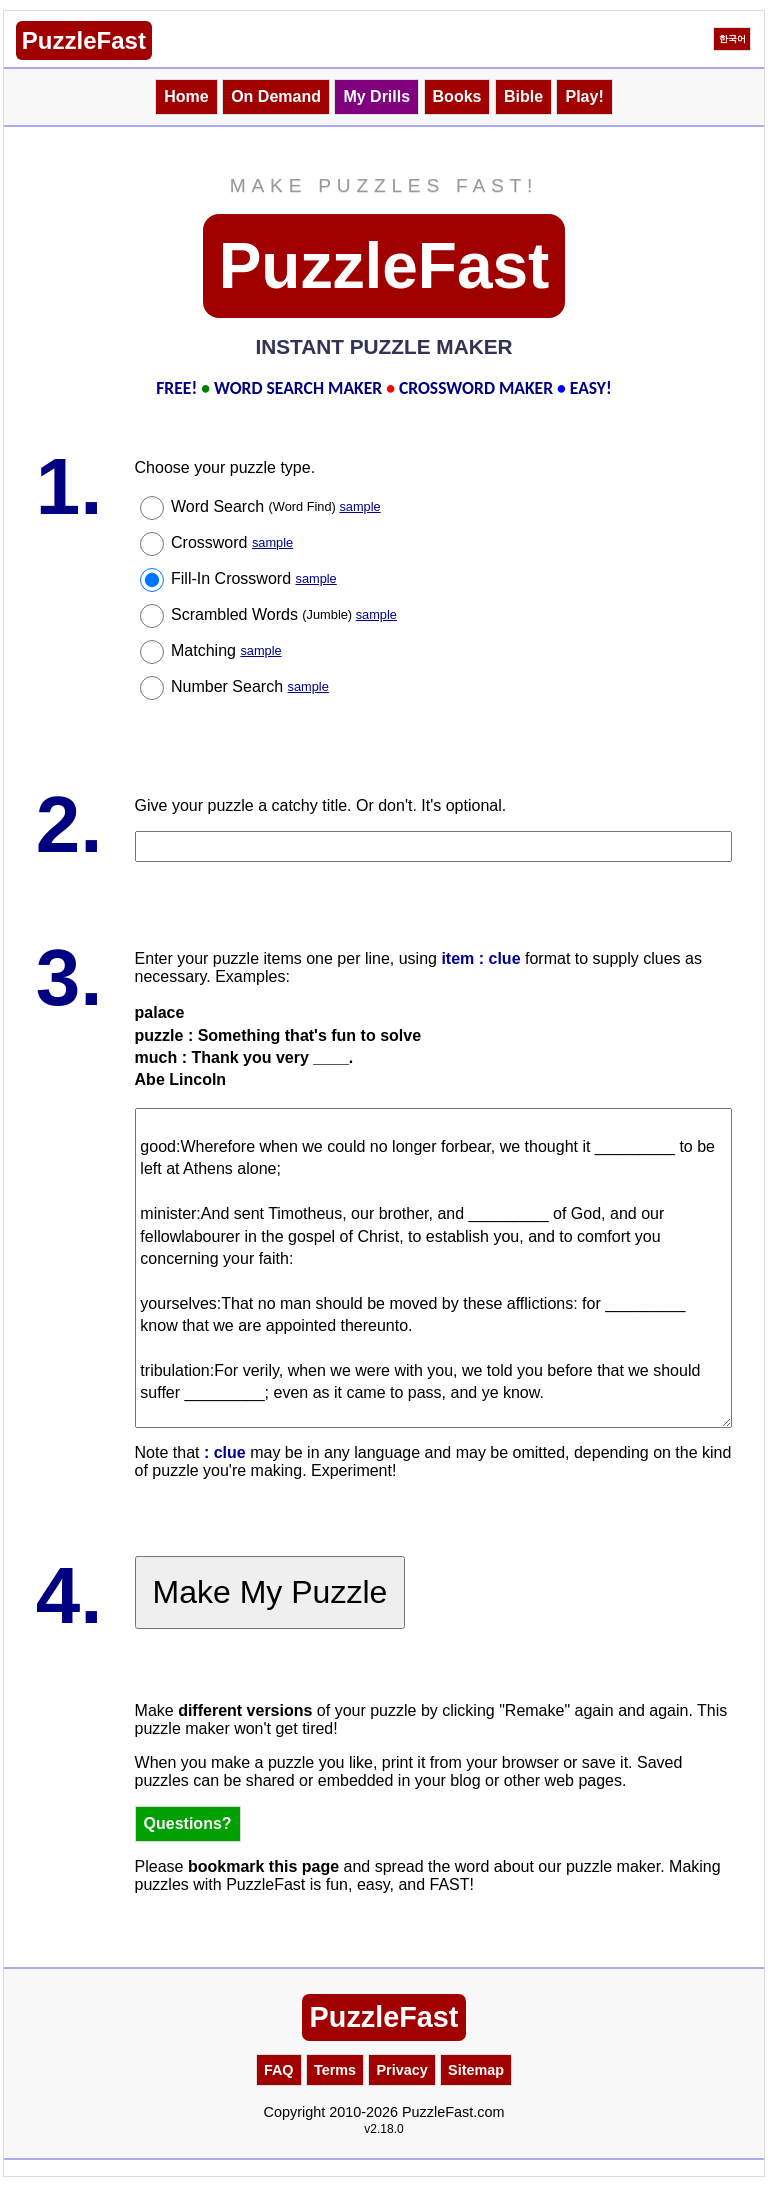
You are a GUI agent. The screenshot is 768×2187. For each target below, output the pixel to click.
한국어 (732, 39)
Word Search (276, 506)
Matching (226, 650)
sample (359, 506)
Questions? (188, 1823)
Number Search (250, 686)
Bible (523, 96)
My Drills (376, 96)
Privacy (401, 2070)
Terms (335, 2070)
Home (186, 96)
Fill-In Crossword (254, 578)
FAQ (279, 2070)
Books (457, 96)
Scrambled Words (284, 614)
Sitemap (476, 2070)
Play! (584, 96)
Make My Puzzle (270, 1592)
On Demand (276, 96)
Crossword (232, 542)
